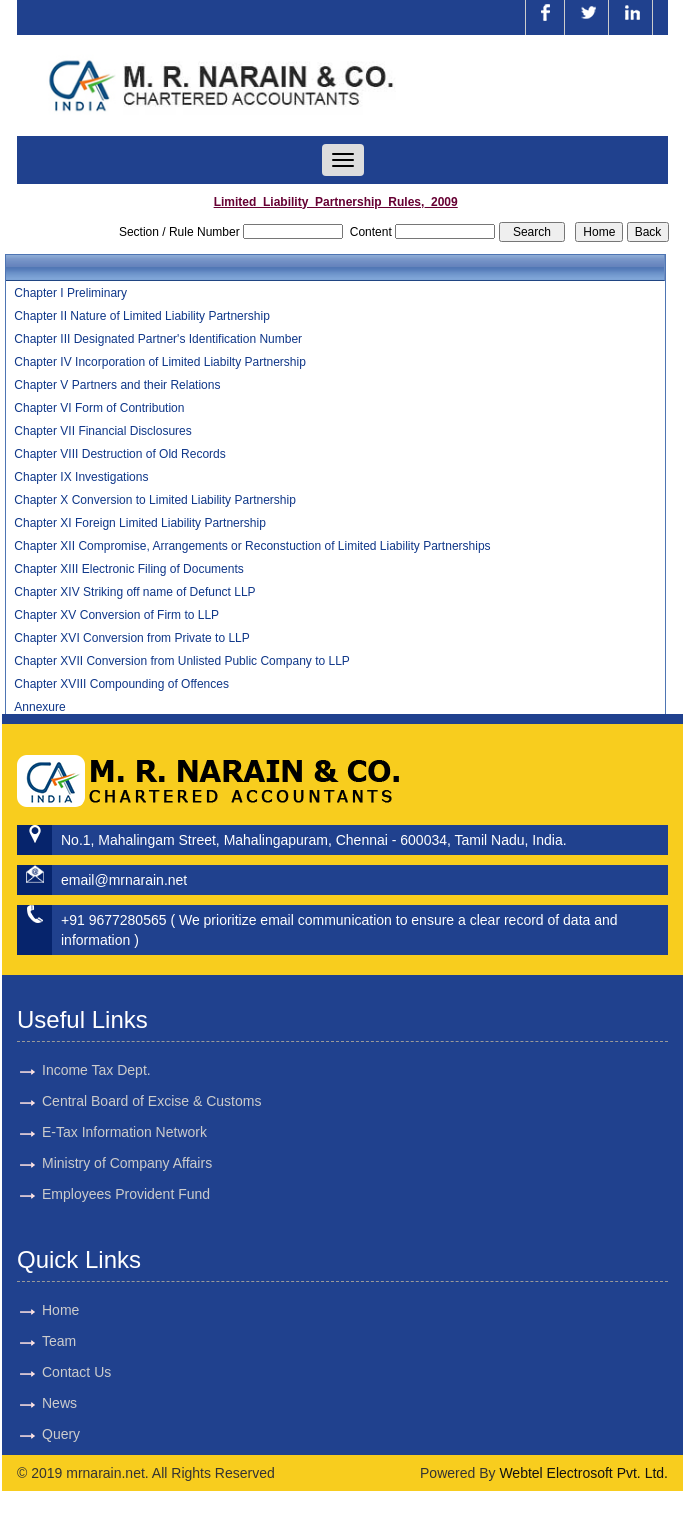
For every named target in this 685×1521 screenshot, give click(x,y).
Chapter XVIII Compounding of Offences (121, 684)
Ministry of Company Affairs (127, 1140)
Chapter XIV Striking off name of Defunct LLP (134, 592)
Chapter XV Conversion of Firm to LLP (116, 615)
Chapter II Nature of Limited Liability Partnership (141, 316)
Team (36, 1341)
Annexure (39, 707)
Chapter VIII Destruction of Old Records (119, 454)
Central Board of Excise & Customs (151, 1078)
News (36, 1403)
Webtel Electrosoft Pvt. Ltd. (583, 1473)
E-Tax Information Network (124, 1109)
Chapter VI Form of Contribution (99, 408)
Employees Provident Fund (126, 1171)
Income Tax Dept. (96, 1047)
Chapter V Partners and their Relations (117, 385)
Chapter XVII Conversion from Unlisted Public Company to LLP (182, 661)
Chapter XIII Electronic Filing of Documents (128, 569)
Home (37, 1310)
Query (38, 1434)
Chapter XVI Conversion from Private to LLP (131, 638)
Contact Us (53, 1372)
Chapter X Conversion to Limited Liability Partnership (154, 500)
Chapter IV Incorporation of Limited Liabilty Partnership (160, 362)
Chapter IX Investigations (81, 477)
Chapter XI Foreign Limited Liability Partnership (139, 523)
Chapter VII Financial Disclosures (102, 431)
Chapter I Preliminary (70, 293)
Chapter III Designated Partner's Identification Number (158, 339)
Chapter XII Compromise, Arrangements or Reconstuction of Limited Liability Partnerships (252, 546)
